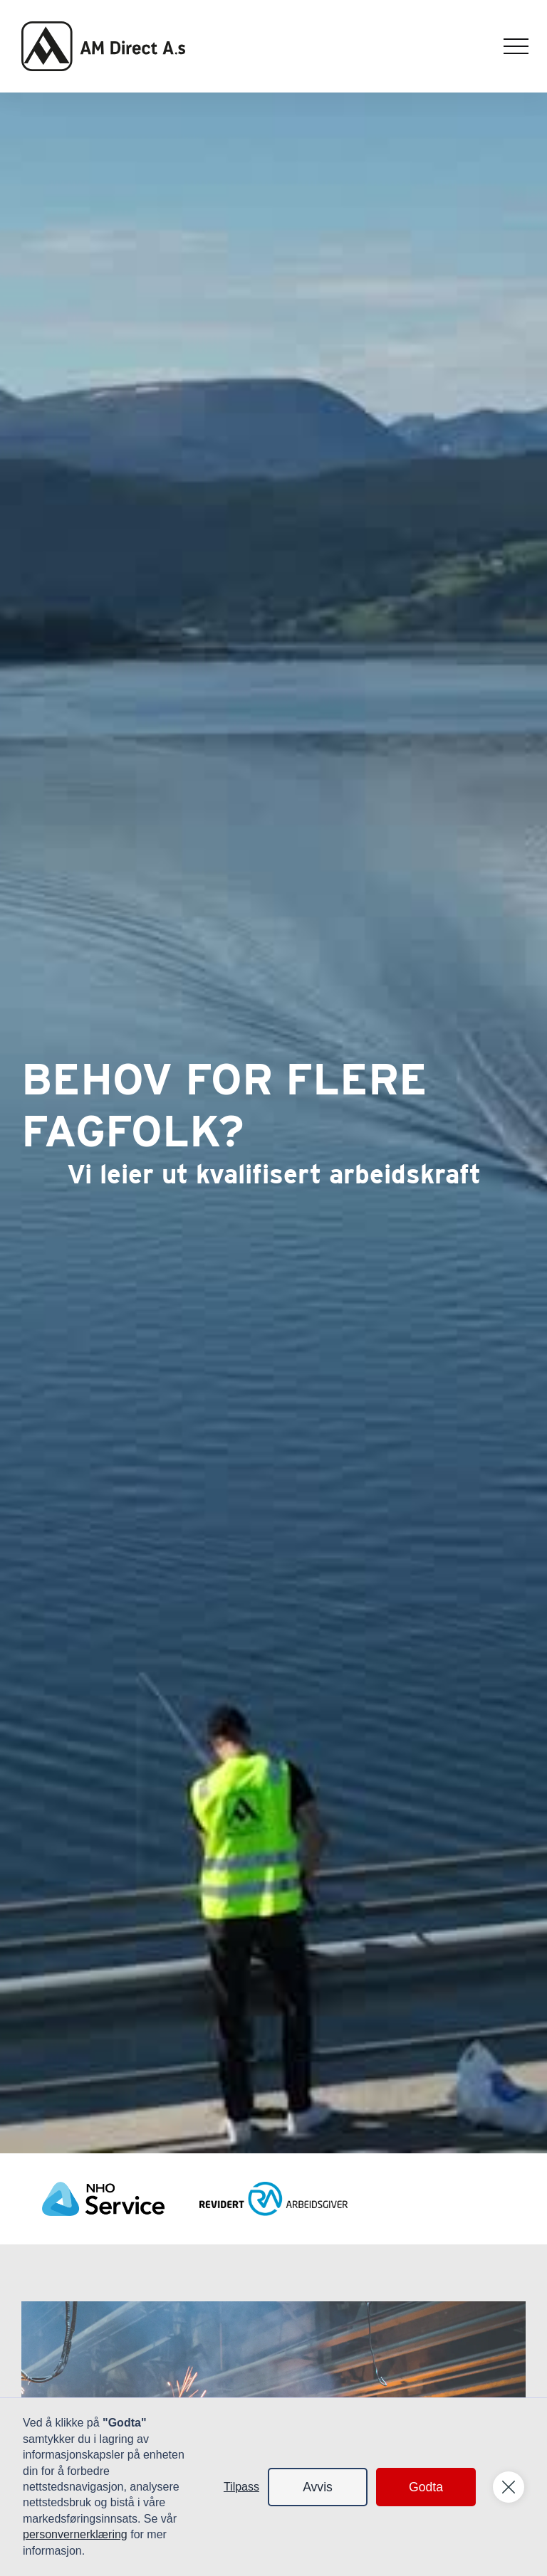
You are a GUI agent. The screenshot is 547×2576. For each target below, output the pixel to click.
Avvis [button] (318, 2487)
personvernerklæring (75, 2534)
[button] (516, 46)
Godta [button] (426, 2487)
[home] (103, 46)
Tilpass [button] (241, 2487)
